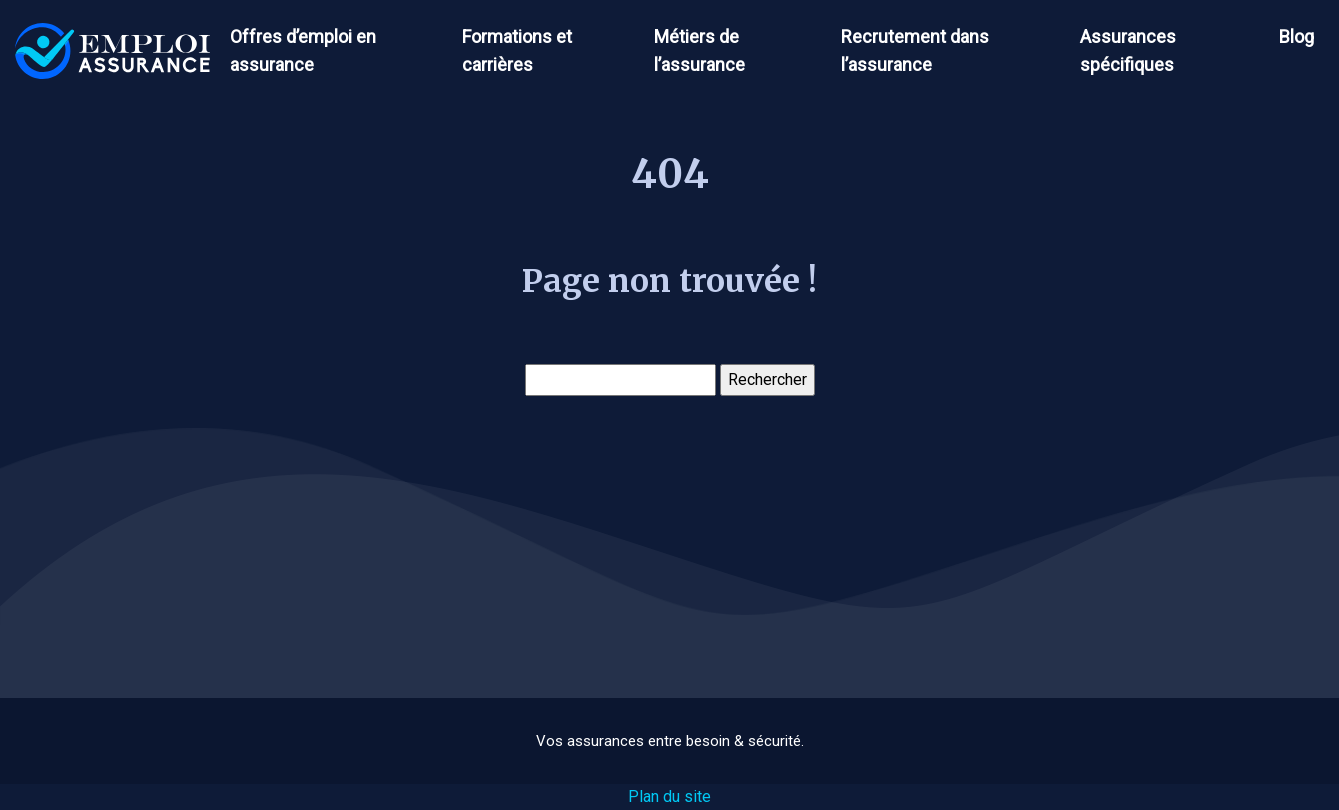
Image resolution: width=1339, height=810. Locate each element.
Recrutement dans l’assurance (915, 50)
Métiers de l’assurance (699, 50)
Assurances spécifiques (1128, 50)
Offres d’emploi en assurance (303, 50)
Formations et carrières (517, 50)
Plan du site (669, 796)
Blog (1296, 36)
